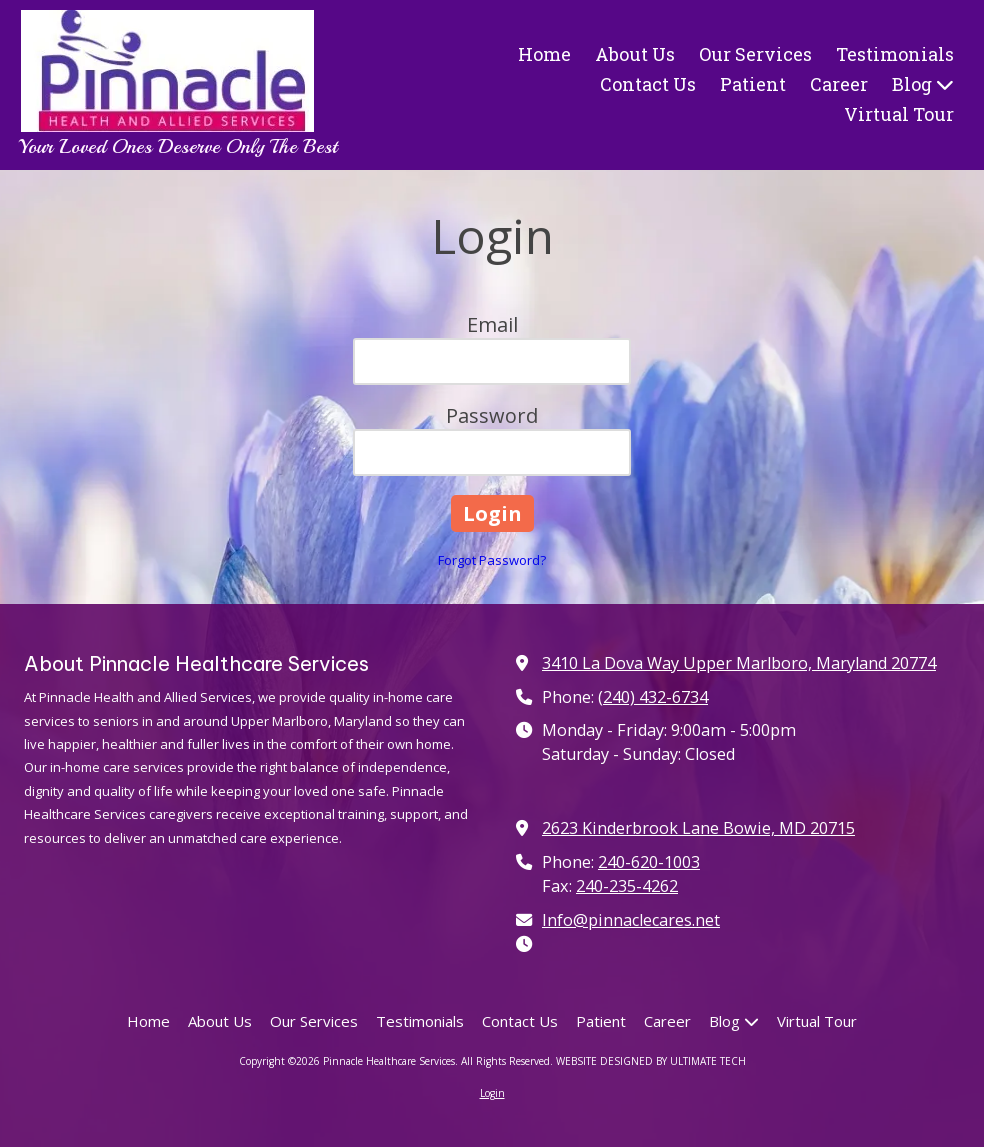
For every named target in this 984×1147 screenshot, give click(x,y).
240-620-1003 (649, 862)
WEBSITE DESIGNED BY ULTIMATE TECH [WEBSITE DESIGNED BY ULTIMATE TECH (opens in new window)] (651, 1061)
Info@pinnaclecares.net (631, 920)
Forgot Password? (492, 560)
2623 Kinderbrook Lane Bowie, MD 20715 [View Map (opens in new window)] (698, 828)
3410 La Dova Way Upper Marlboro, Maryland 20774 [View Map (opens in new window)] (739, 663)
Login (492, 1093)
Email (492, 324)
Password (492, 415)
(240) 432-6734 (653, 697)
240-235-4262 (627, 886)
